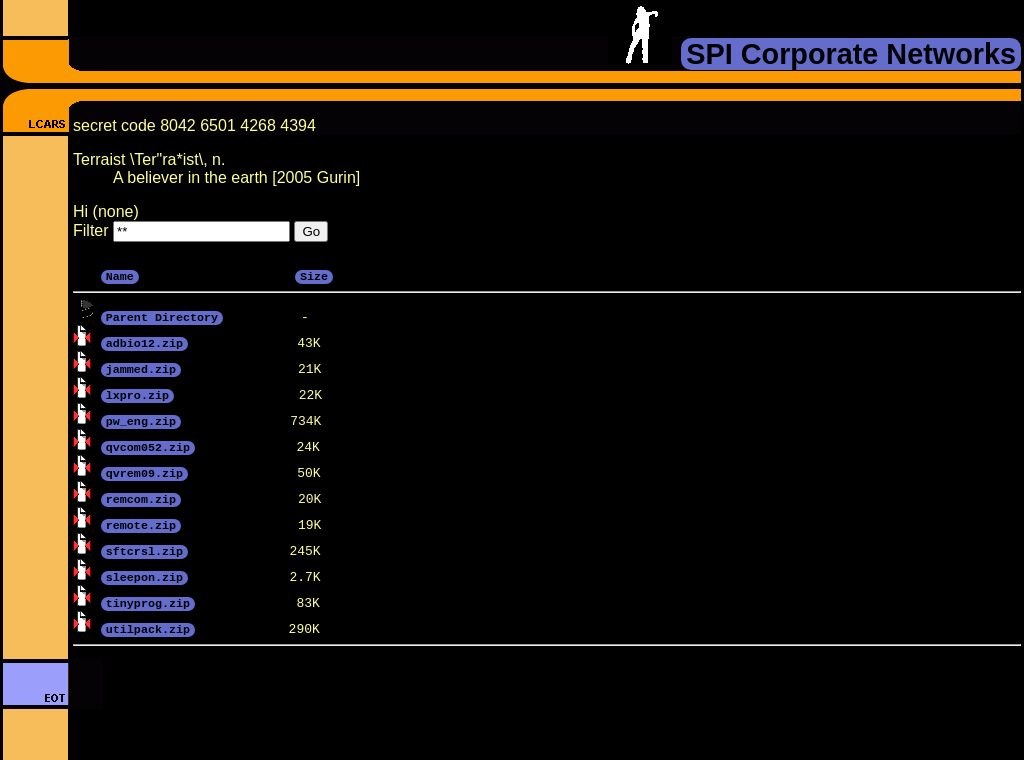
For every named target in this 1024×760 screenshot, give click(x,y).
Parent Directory (162, 316)
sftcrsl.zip (144, 550)
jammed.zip (141, 368)
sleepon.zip (144, 576)
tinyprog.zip (148, 602)
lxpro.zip (137, 394)
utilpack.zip (148, 628)
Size (314, 275)
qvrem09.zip (144, 472)
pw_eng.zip (141, 420)
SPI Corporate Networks (851, 54)
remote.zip (141, 524)
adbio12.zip (144, 342)
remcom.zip (141, 498)
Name (120, 275)
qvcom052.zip (148, 446)
